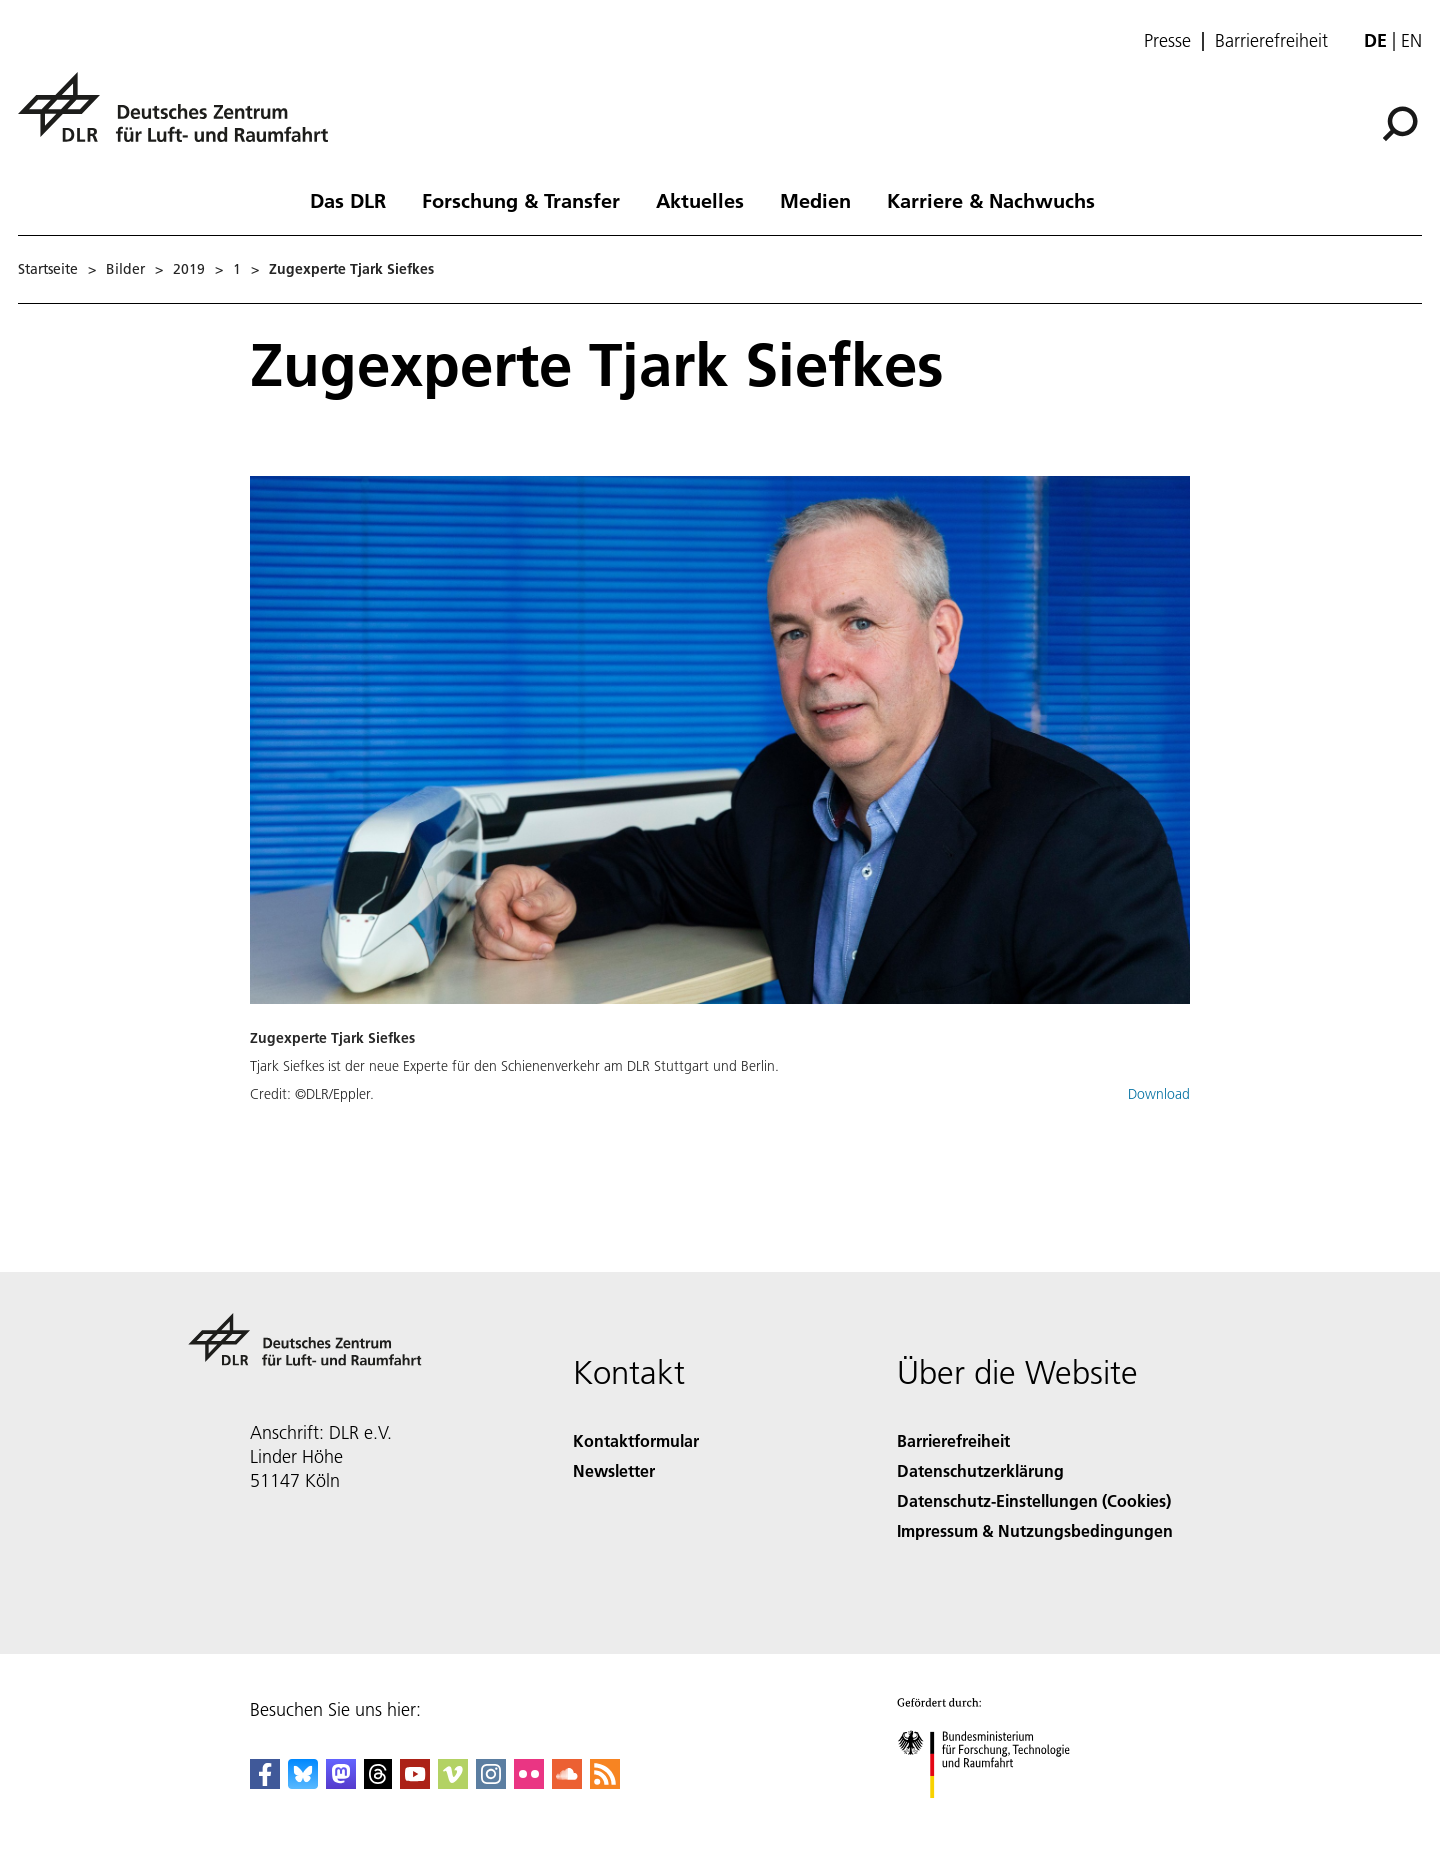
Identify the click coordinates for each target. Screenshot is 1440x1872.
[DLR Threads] (378, 1782)
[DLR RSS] (605, 1782)
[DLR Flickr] (529, 1782)
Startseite (48, 269)
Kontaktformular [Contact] (636, 1440)
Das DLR (348, 200)
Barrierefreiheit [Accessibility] (953, 1440)
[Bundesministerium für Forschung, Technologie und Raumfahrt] (994, 1815)
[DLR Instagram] (491, 1782)
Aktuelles (700, 200)
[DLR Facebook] (265, 1782)
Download (1159, 1094)
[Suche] (1400, 124)
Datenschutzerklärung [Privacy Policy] (980, 1470)
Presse (1167, 41)
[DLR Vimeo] (453, 1782)
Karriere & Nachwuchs (991, 200)
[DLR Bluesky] (303, 1782)
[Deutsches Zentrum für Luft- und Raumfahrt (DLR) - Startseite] (181, 118)
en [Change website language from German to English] (1411, 40)
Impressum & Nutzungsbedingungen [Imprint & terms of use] (1035, 1530)
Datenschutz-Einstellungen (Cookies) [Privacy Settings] (1034, 1500)
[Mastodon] (341, 1782)
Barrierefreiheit (1271, 41)
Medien (815, 200)
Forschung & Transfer (521, 200)
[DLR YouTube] (415, 1782)
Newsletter (614, 1470)
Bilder (125, 269)
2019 (189, 269)
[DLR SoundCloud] (567, 1782)
